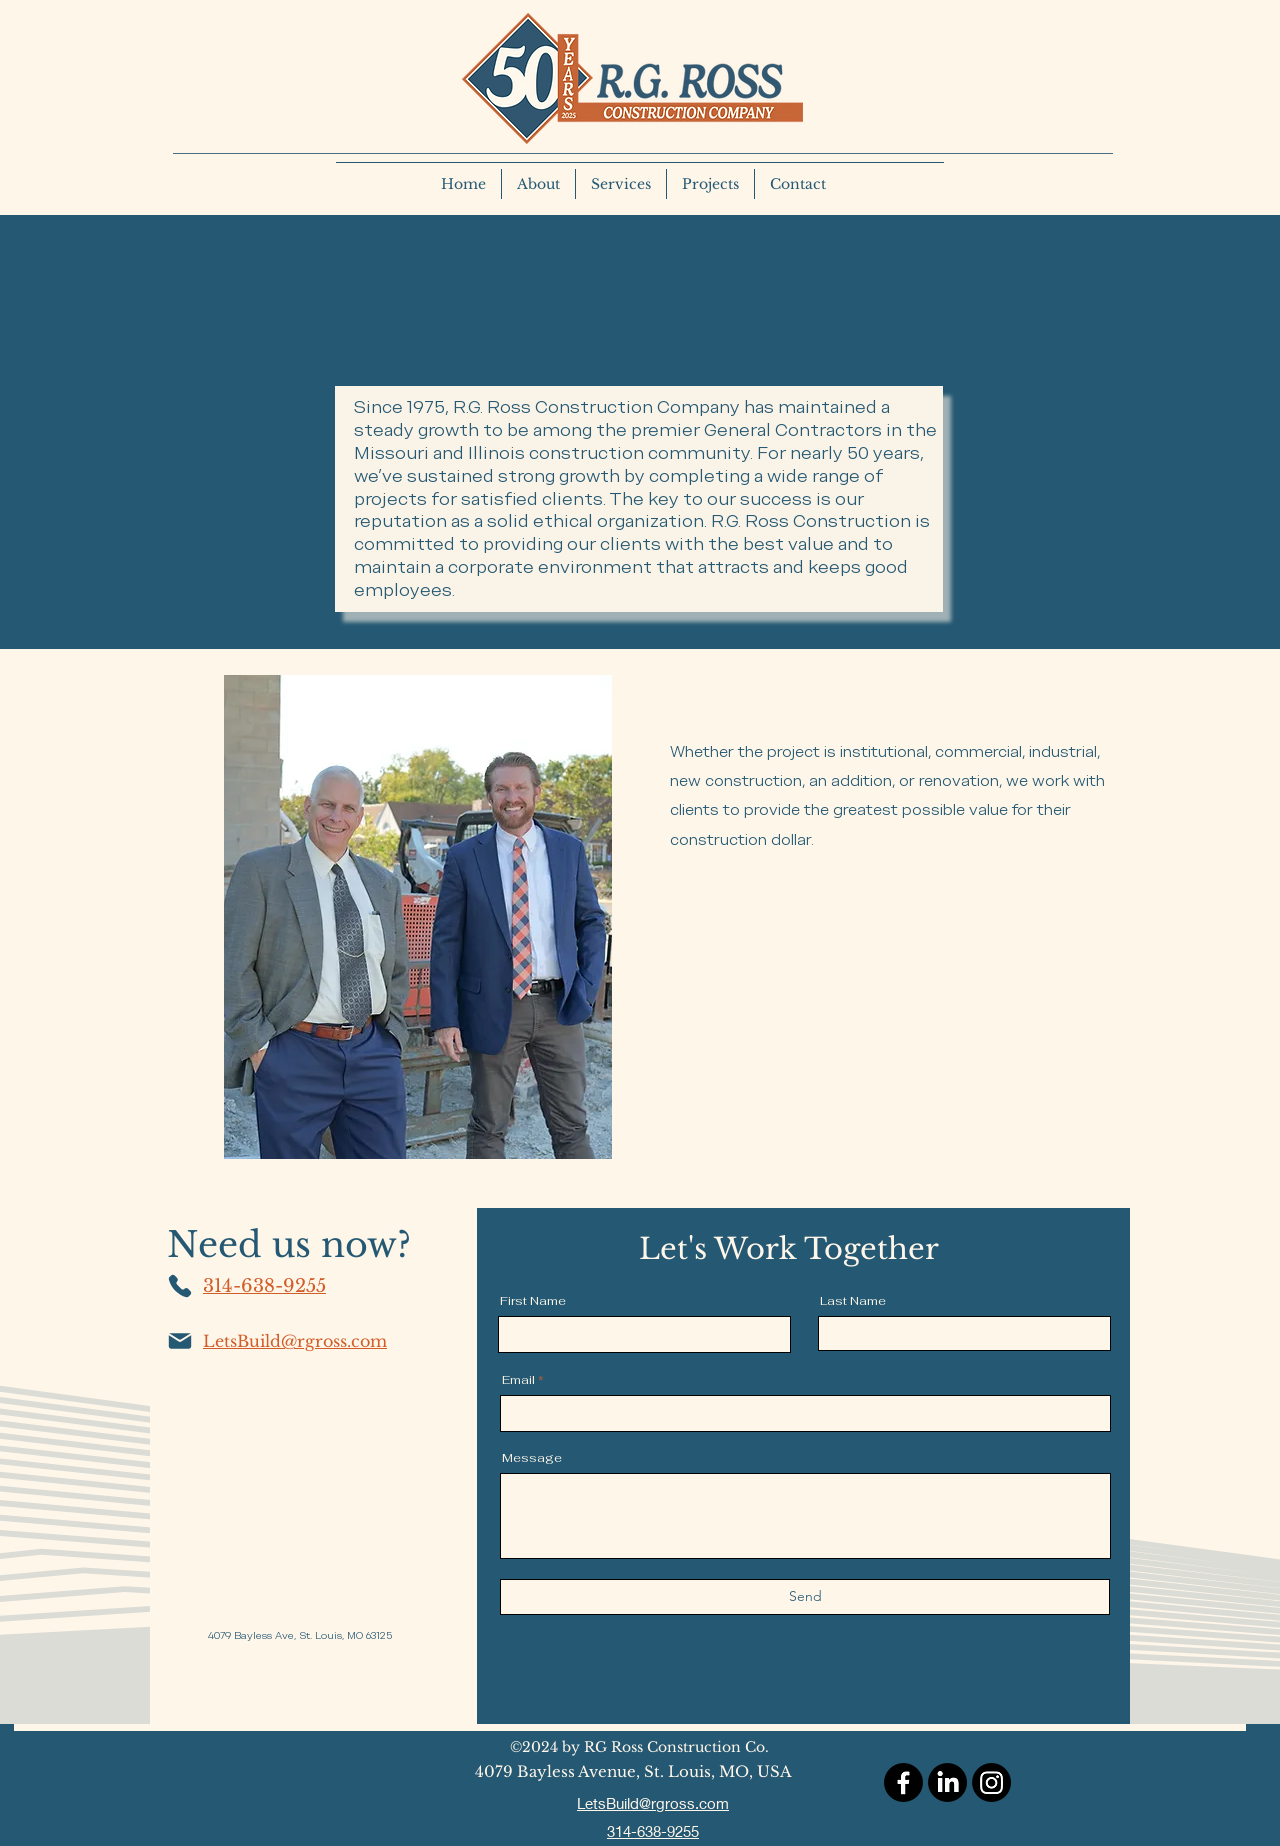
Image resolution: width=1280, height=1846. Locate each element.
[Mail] (180, 1341)
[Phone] (180, 1286)
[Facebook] (903, 1782)
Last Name (853, 1301)
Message (532, 1458)
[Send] (805, 1597)
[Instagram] (991, 1782)
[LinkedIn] (947, 1782)
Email (518, 1380)
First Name (533, 1301)
